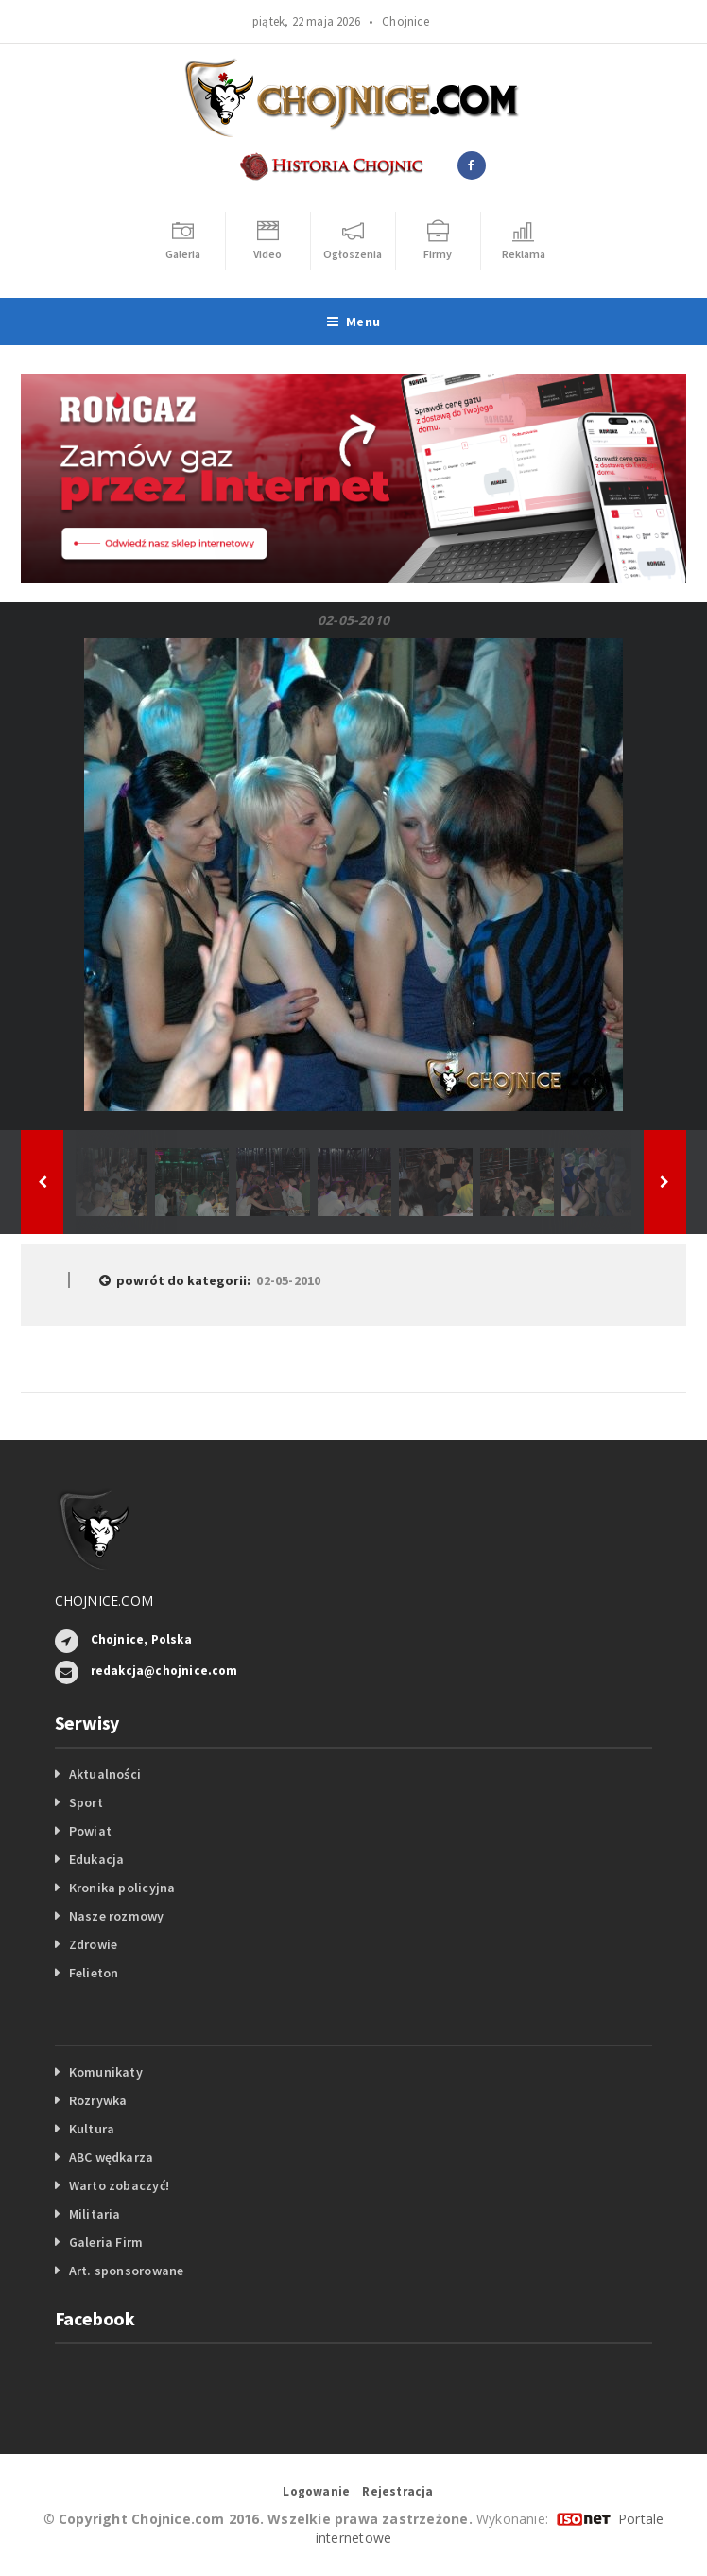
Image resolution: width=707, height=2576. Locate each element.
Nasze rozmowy (116, 1915)
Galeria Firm (106, 2242)
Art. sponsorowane (126, 2270)
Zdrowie (93, 1944)
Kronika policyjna (122, 1887)
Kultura (91, 2128)
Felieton (94, 1972)
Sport (86, 1802)
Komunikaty (106, 2071)
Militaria (95, 2213)
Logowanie (316, 2491)
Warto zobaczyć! (119, 2185)
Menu (353, 321)
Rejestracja (397, 2491)
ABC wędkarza (111, 2157)
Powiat (90, 1830)
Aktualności (105, 1774)
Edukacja (97, 1859)
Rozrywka (98, 2100)
